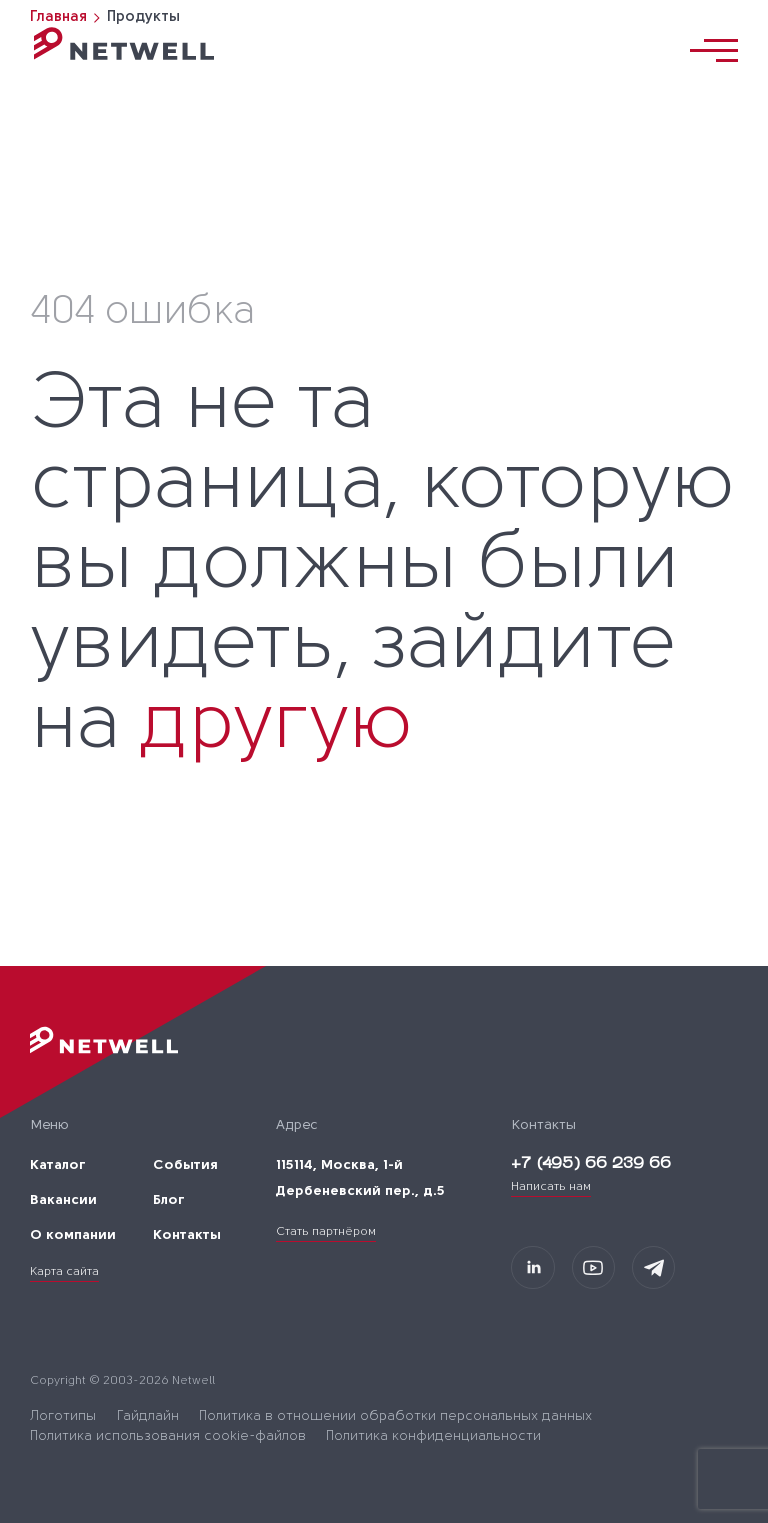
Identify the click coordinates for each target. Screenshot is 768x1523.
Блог (169, 1200)
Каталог (58, 1165)
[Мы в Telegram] (653, 1267)
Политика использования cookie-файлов (168, 1436)
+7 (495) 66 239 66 (591, 1164)
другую (275, 727)
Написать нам (551, 1187)
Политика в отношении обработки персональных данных (395, 1416)
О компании (73, 1235)
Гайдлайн (147, 1416)
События (185, 1165)
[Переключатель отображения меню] (714, 50)
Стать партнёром (326, 1232)
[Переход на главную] (124, 43)
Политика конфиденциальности (433, 1436)
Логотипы (63, 1416)
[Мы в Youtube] (593, 1267)
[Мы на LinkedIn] (532, 1267)
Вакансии (63, 1200)
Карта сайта (64, 1272)
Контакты (187, 1235)
